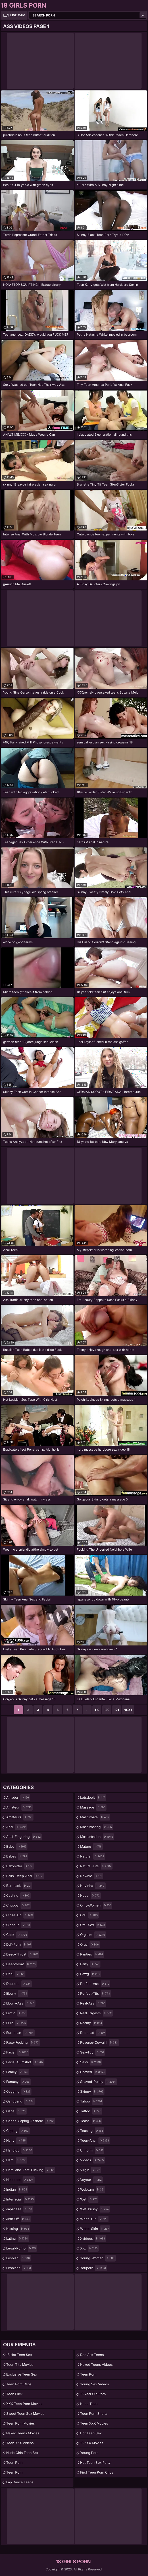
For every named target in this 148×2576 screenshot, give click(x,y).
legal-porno (21, 2248)
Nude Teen (89, 2404)
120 (106, 1710)
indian (17, 2189)
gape (16, 2111)
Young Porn (89, 2453)
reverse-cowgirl (99, 2042)
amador (18, 1797)
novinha (93, 1885)
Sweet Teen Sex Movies (25, 2413)
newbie (91, 1876)
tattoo (91, 2111)
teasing (92, 2130)
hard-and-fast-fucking (30, 2170)
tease (91, 2121)
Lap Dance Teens (19, 2482)
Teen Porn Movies (20, 2423)
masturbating (96, 1827)
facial (17, 2052)
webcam (92, 2189)
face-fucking (23, 2042)
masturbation (97, 1836)
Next (128, 1710)
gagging (18, 2091)
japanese (19, 2209)
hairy (16, 2140)
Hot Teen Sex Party (95, 2462)
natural (92, 1856)
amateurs (19, 1817)
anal (16, 1827)
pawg (90, 1974)
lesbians (19, 2268)
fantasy (18, 2081)
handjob (19, 2150)
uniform (92, 2150)
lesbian (18, 2258)
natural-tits (96, 1866)
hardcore (20, 2179)
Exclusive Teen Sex (21, 2374)
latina (17, 2238)
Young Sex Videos (94, 2384)
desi (15, 1974)
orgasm (93, 1934)
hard (16, 2160)
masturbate (95, 1817)
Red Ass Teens (92, 2355)
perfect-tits (95, 1993)
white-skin (95, 2228)
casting (18, 1895)
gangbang (20, 2101)
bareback (19, 1885)
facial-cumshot (25, 2062)
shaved (93, 2072)
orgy (90, 1944)
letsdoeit (93, 1797)
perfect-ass (95, 1983)
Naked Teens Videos (96, 2364)
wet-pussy (95, 2209)
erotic (16, 2013)
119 (97, 1710)
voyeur (91, 2179)
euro (16, 2023)
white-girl (94, 2219)
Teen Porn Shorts (94, 2413)
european (20, 2032)
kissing (18, 2228)
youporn (93, 2268)
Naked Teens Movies (22, 2433)
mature (91, 1846)
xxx (89, 2248)
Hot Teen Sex (91, 2433)
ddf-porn (19, 1944)
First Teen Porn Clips (96, 2472)
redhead (93, 2032)
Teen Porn (14, 2462)
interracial (20, 2199)
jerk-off (18, 2219)
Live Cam (17, 15)
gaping (18, 2130)
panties (92, 1954)
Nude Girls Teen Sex (22, 2453)
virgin (90, 2170)
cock (17, 1934)
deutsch (19, 1983)
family (17, 2072)
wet (89, 2199)
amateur (19, 1807)
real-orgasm (96, 2013)
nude (90, 1895)
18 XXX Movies (91, 2443)
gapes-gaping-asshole (30, 2121)
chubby (18, 1905)
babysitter (20, 1866)
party (90, 1964)
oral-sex (93, 1925)
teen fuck (14, 2394)
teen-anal (95, 2140)
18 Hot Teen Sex (19, 2355)
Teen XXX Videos (20, 2443)
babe (16, 1846)
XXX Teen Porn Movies (24, 2404)
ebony (17, 1993)
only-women (96, 1905)
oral (89, 1915)
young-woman (98, 2258)
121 (116, 1710)
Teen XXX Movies (94, 2423)
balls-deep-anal (25, 1876)
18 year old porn (93, 2394)
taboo (91, 2101)
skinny (92, 2091)
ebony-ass (20, 2003)
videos (92, 2160)
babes (17, 1856)
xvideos (93, 2238)
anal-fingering (24, 1836)
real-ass (93, 2003)
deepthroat (21, 1964)
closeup (18, 1925)
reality (91, 2023)
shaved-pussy (98, 2081)
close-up (20, 1915)
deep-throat (22, 1954)
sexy (91, 2062)
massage (93, 1807)
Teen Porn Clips (18, 2384)
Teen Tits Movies (19, 2364)
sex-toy (92, 2052)
